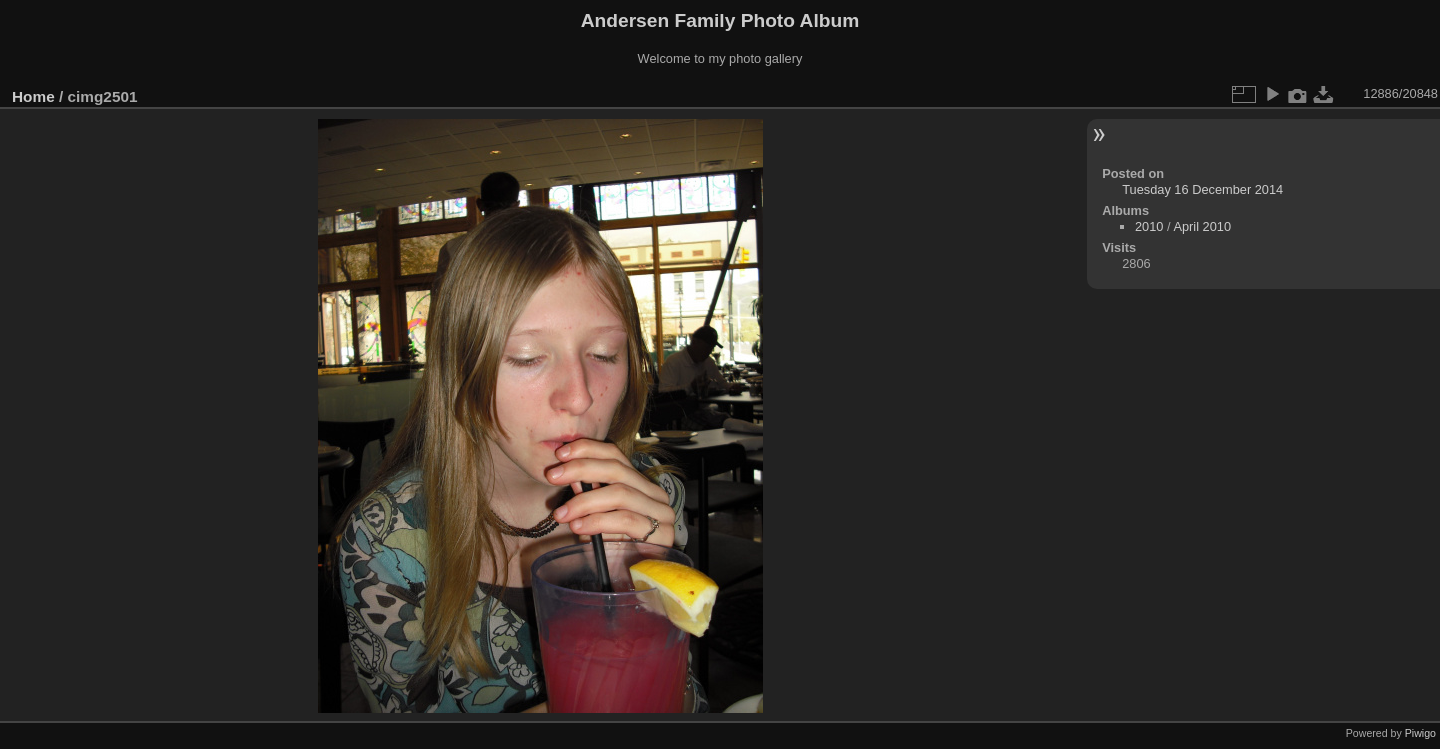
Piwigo (1420, 733)
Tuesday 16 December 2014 (1202, 189)
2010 (1149, 226)
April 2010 (1202, 226)
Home (33, 96)
